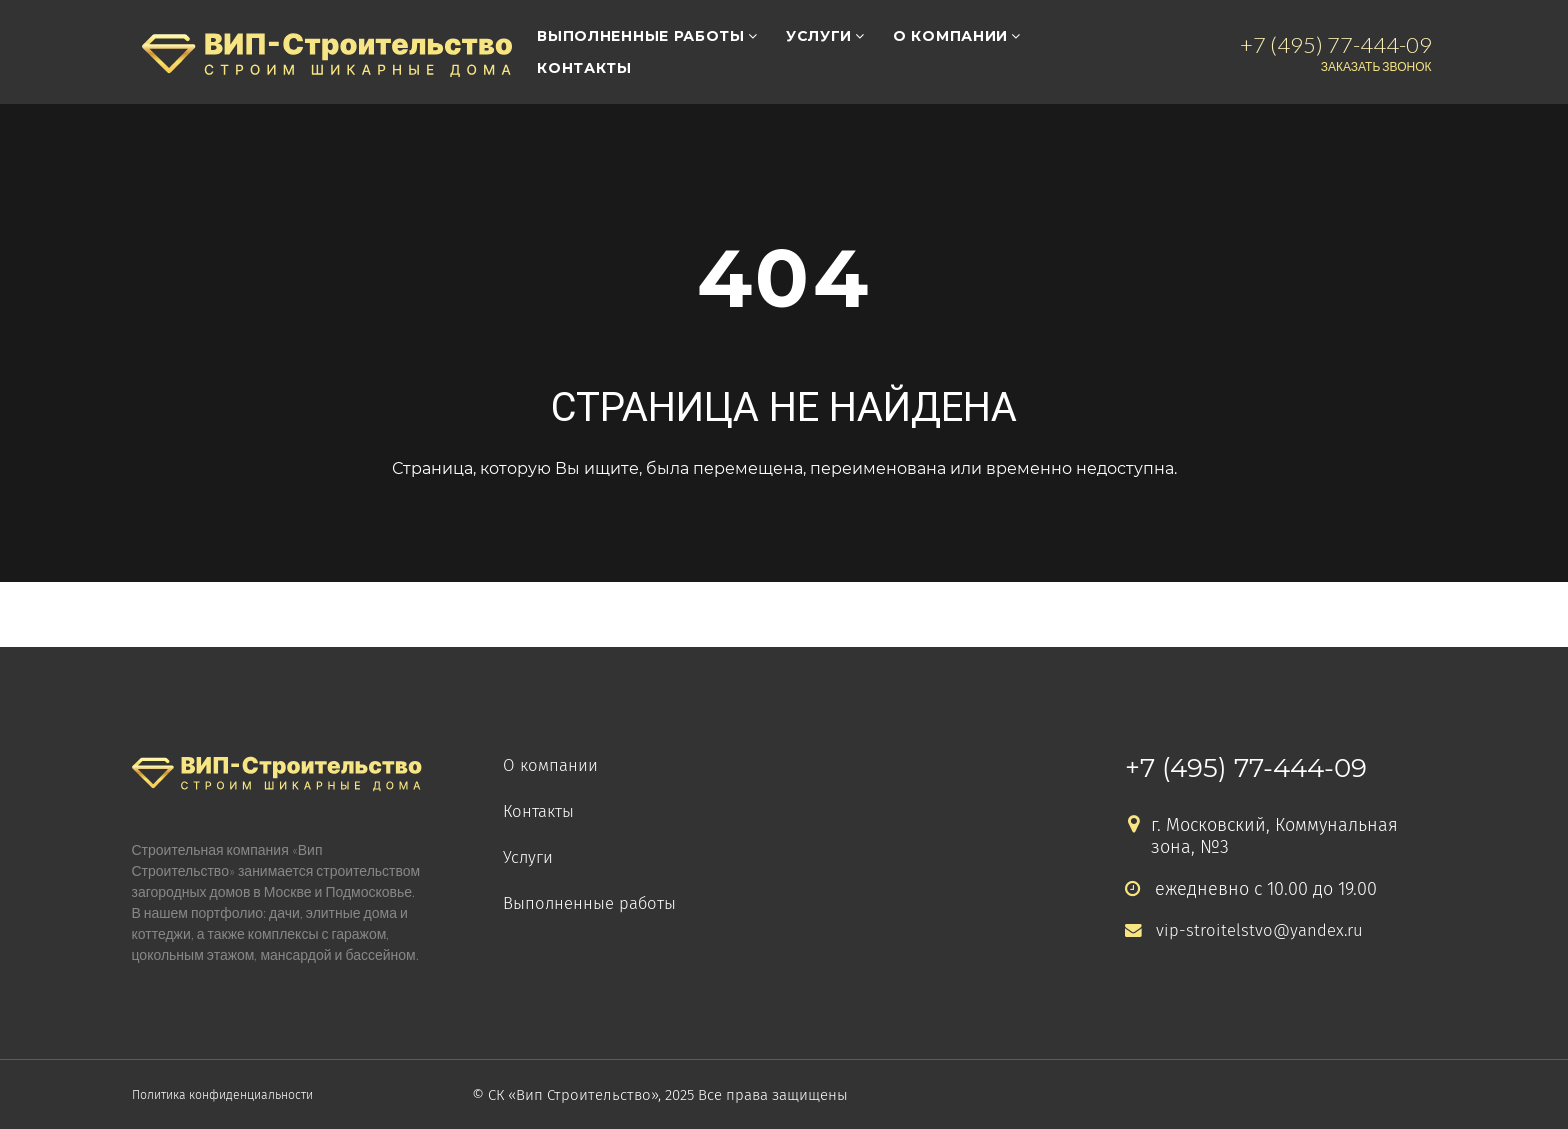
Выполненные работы (641, 36)
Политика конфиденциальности (245, 1095)
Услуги (819, 36)
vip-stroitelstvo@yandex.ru (1248, 930)
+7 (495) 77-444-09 (1246, 768)
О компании (950, 36)
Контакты (584, 68)
